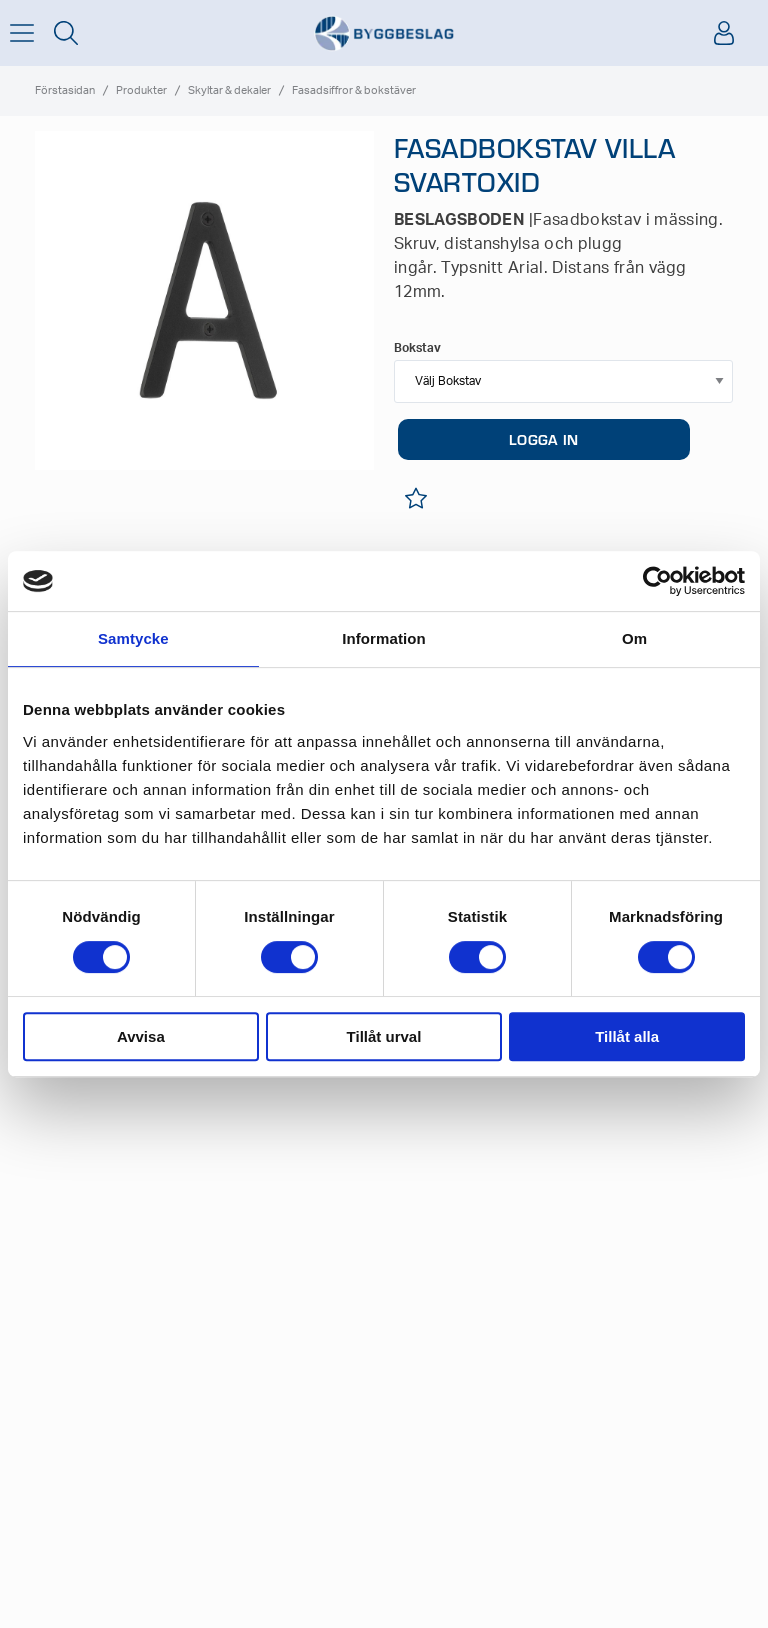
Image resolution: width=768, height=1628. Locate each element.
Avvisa (141, 1036)
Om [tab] (634, 638)
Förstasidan (65, 90)
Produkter (141, 90)
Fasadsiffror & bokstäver (354, 90)
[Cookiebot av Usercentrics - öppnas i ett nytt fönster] (657, 581)
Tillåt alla (627, 1036)
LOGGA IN (543, 439)
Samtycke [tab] (133, 638)
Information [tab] (384, 638)
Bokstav (417, 348)
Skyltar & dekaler (229, 90)
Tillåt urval (384, 1036)
